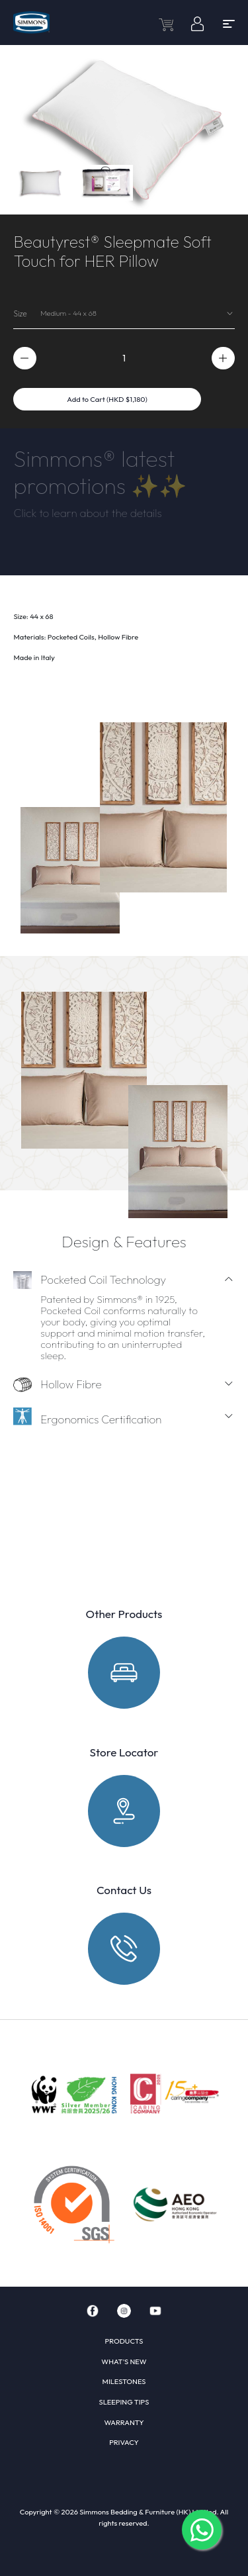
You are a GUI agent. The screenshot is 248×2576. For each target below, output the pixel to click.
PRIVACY (124, 2442)
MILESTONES (124, 2381)
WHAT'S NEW (123, 2361)
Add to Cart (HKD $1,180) (107, 399)
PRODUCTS (124, 2341)
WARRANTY (124, 2422)
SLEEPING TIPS (124, 2402)
